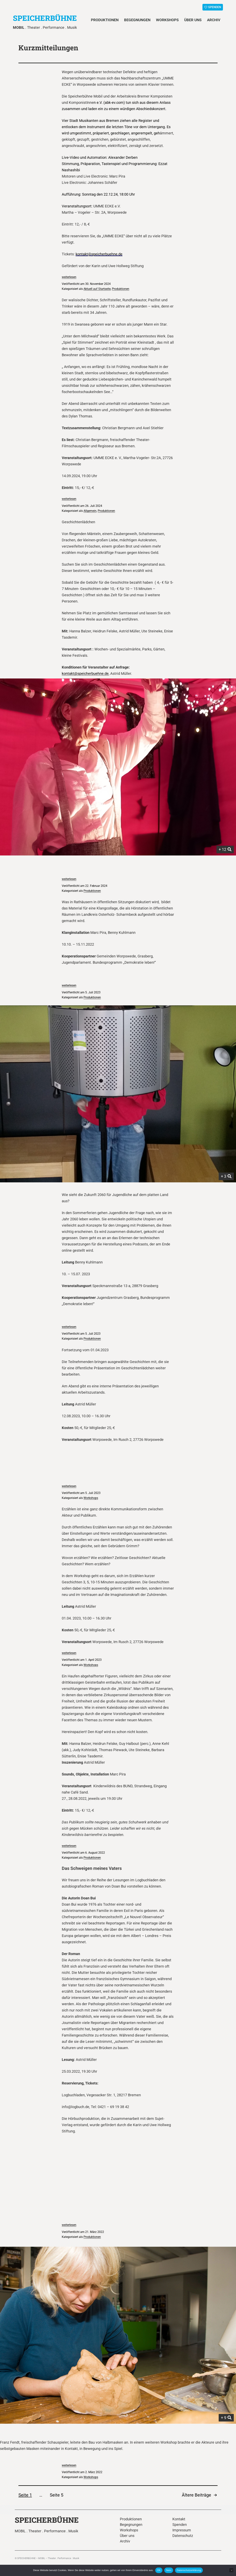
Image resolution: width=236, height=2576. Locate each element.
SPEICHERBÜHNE (45, 18)
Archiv (213, 20)
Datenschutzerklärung (189, 2570)
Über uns (193, 20)
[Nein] (231, 2570)
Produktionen (105, 20)
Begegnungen (137, 20)
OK (159, 2570)
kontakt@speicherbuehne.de (85, 673)
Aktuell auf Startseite (97, 289)
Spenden (179, 2524)
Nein (168, 2570)
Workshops (167, 20)
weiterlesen (69, 277)
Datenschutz (182, 2535)
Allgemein (90, 511)
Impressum (181, 2530)
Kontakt (178, 2519)
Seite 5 (56, 2495)
